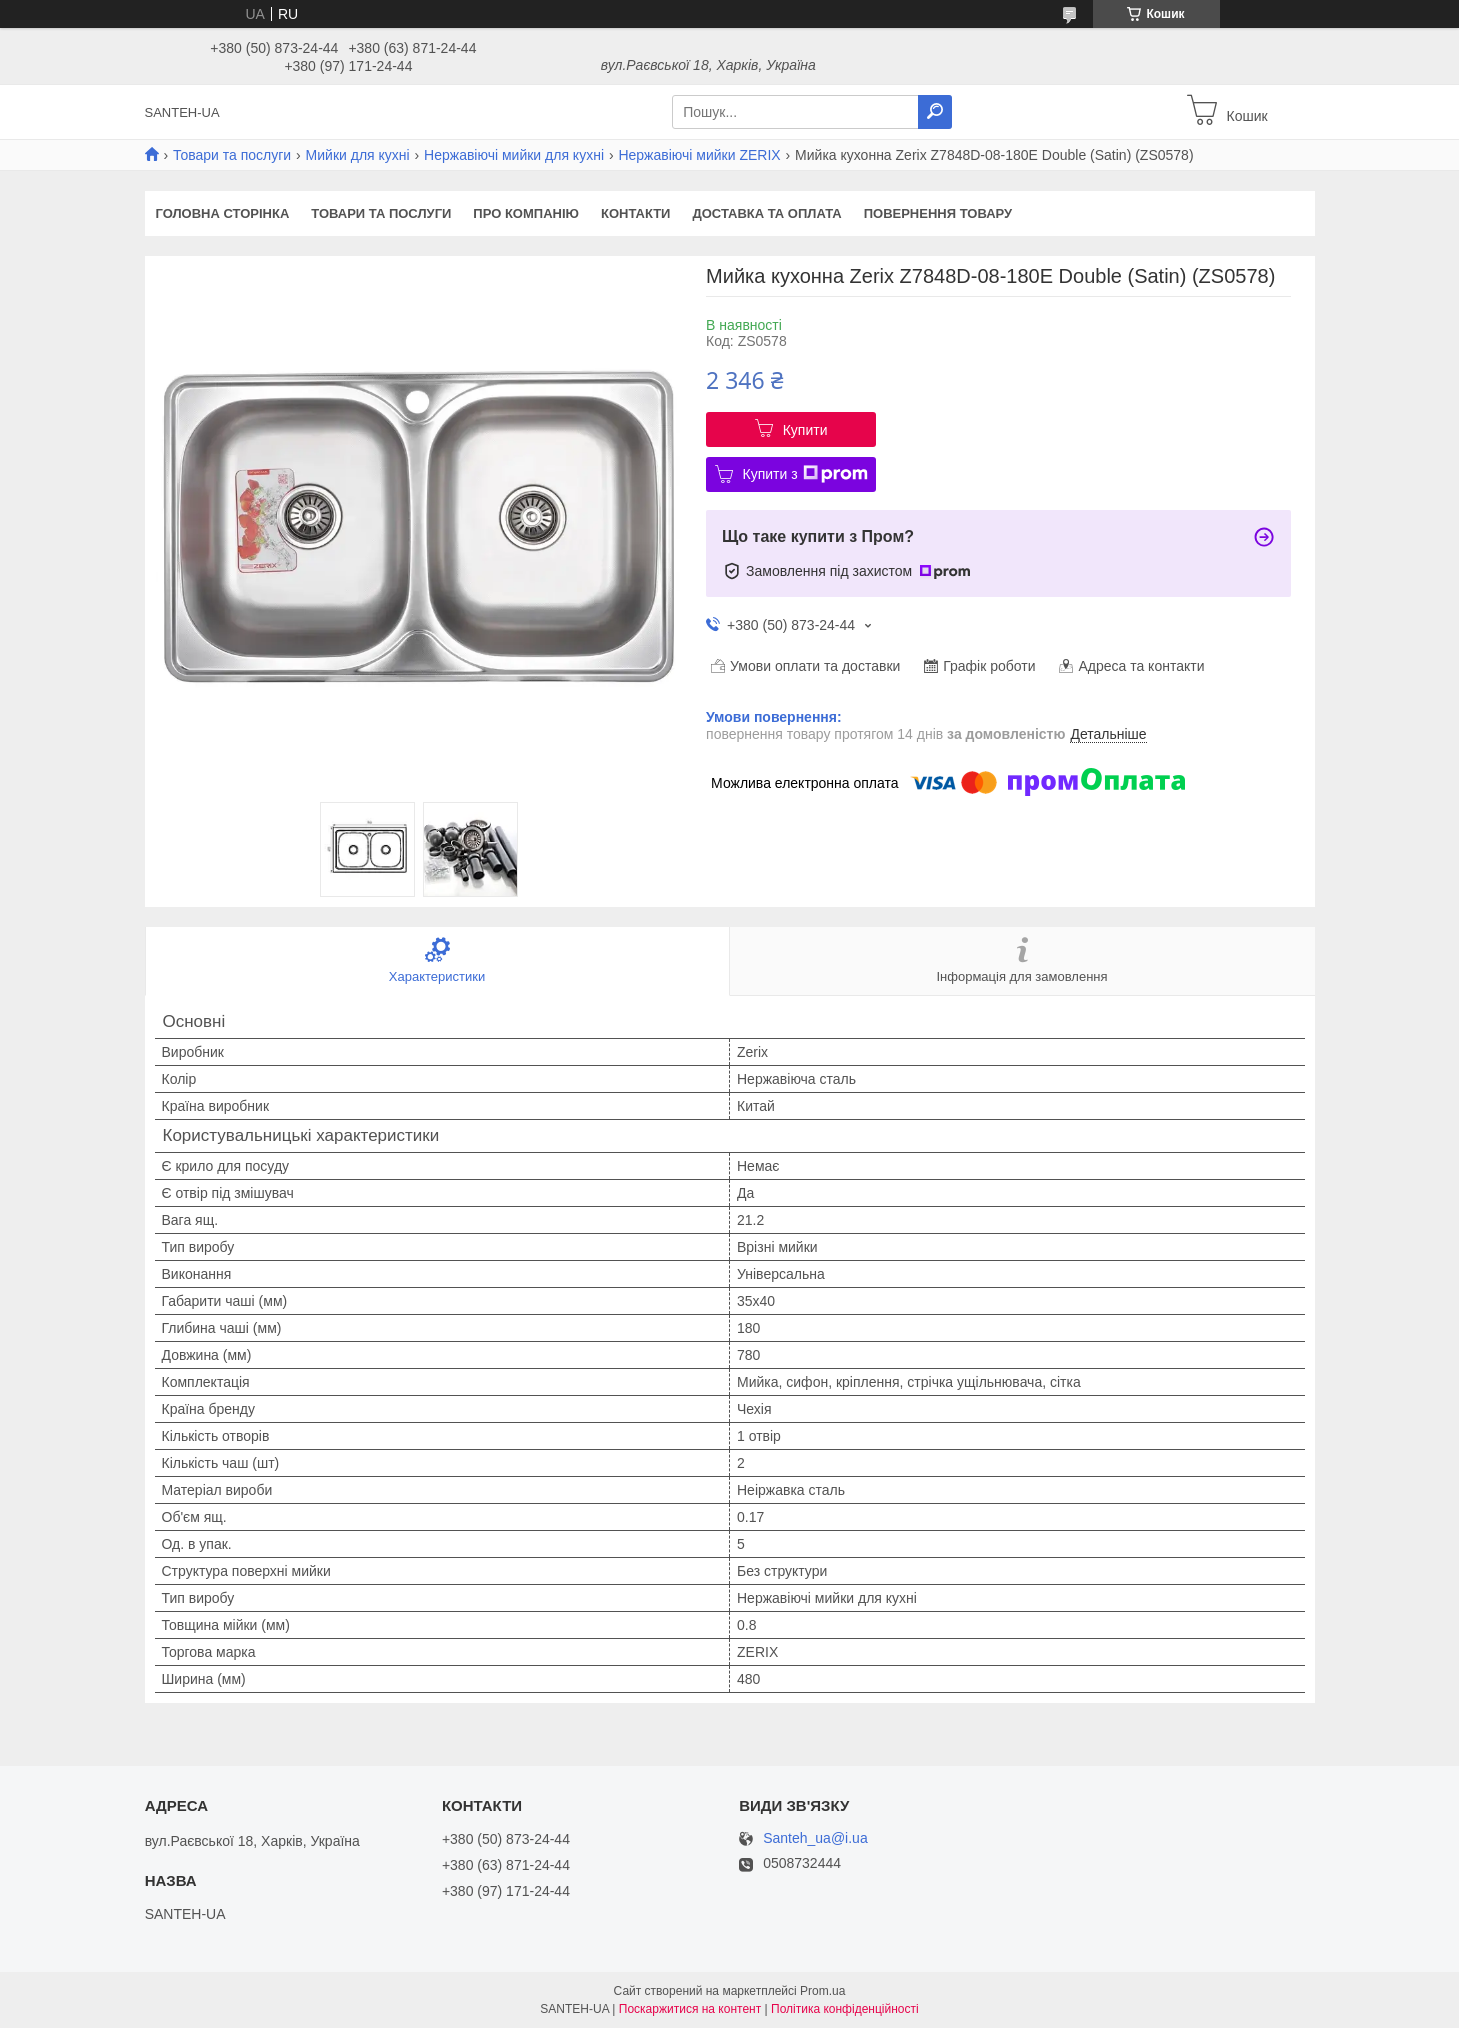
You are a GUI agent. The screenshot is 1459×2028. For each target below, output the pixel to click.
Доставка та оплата (766, 213)
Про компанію (526, 213)
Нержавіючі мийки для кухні (514, 155)
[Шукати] (935, 112)
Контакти (636, 213)
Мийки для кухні (358, 155)
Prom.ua (822, 1991)
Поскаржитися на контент (690, 2009)
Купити (805, 430)
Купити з (805, 474)
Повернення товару (938, 213)
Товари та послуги (232, 155)
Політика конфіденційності (845, 2009)
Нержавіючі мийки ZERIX (699, 155)
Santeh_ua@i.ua (815, 1838)
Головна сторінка (223, 213)
